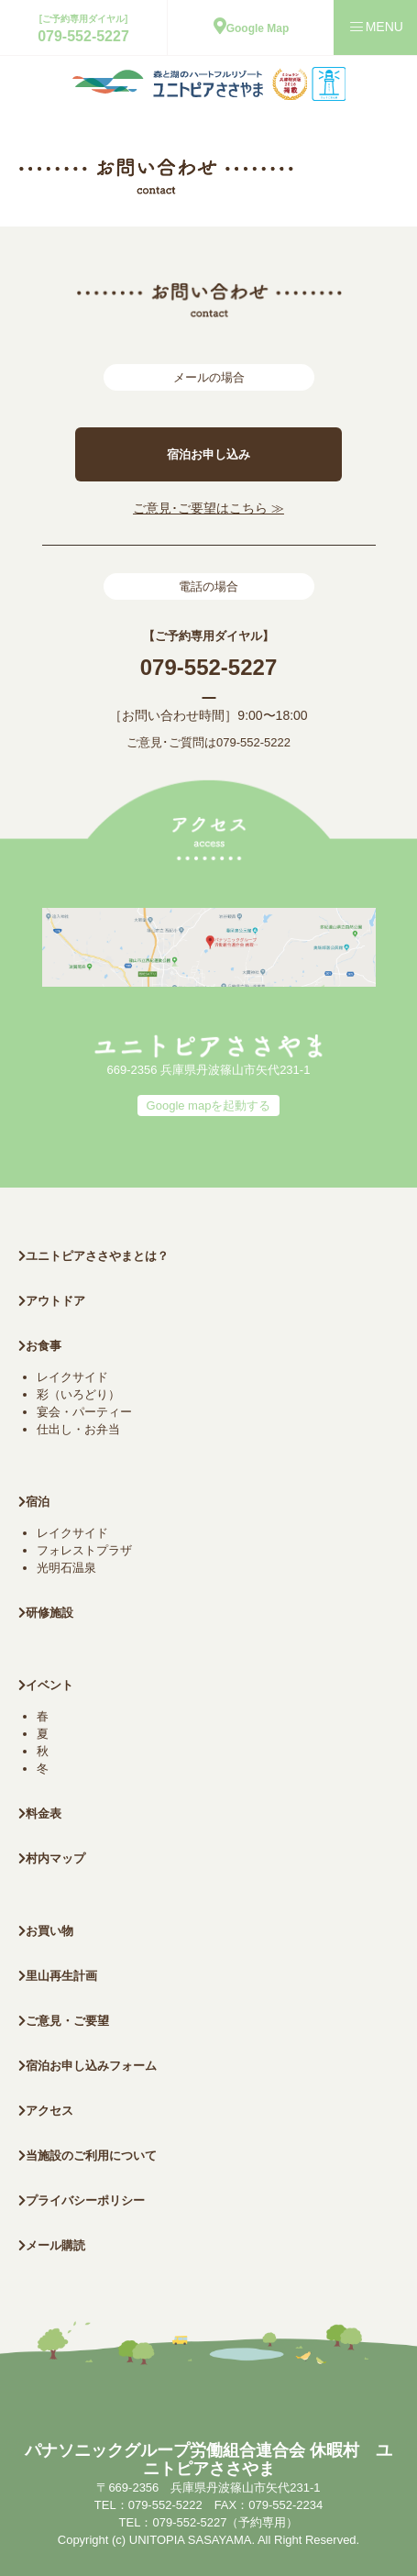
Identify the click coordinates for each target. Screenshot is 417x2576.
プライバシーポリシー (81, 2200)
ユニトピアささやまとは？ (93, 1256)
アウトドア (55, 1301)
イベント (45, 1685)
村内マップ (51, 1858)
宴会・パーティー (84, 1412)
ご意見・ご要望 (63, 2021)
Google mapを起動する (209, 1105)
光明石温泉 (66, 1568)
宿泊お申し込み (208, 454)
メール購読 (51, 2245)
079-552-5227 (83, 36)
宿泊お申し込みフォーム (87, 2066)
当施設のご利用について (87, 2155)
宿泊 (33, 1502)
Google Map (252, 28)
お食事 (39, 1346)
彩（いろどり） (78, 1394)
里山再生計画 (57, 1976)
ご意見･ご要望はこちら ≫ (208, 508)
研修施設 (45, 1613)
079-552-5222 (253, 742)
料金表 (39, 1813)
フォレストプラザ (84, 1550)
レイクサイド (72, 1377)
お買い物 (45, 1931)
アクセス (45, 2110)
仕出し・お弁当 (78, 1429)
